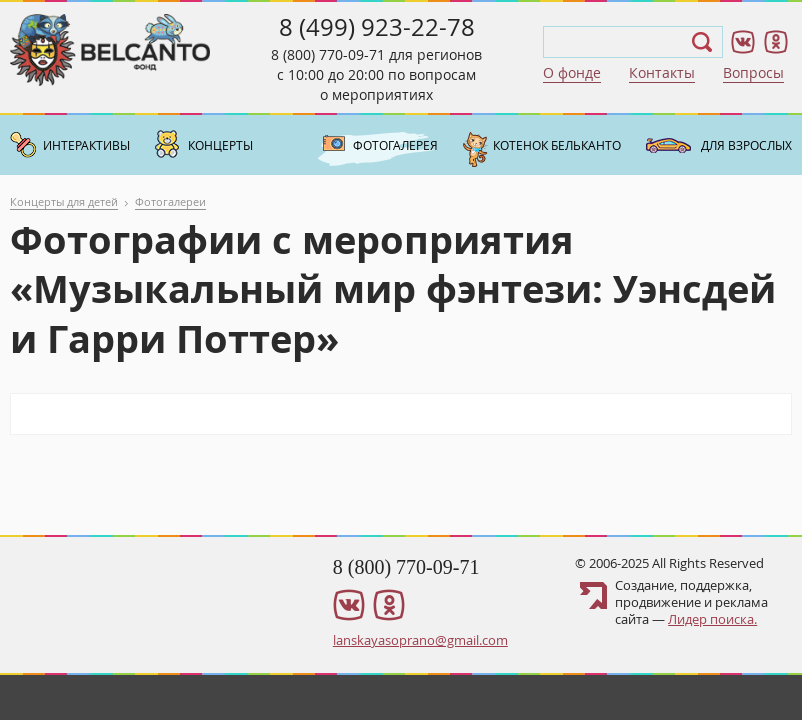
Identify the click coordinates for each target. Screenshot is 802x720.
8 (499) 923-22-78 (377, 27)
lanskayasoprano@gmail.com (420, 640)
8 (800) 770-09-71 (328, 54)
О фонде (572, 72)
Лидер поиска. (712, 619)
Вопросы (753, 72)
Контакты (662, 72)
